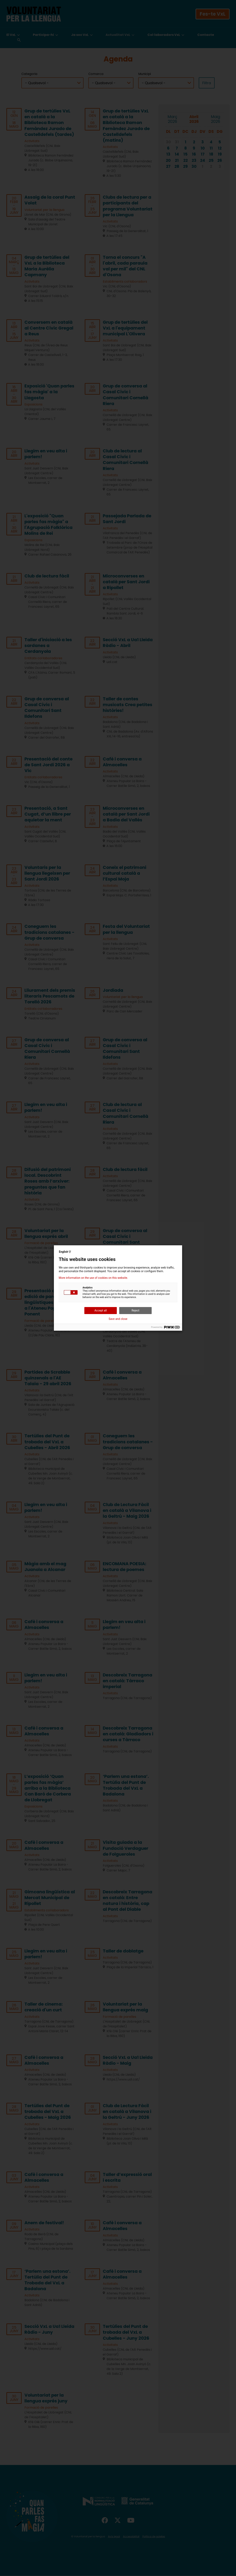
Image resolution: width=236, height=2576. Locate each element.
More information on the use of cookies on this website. (93, 1277)
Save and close (118, 1318)
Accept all (100, 1310)
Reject (135, 1310)
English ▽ (65, 1251)
